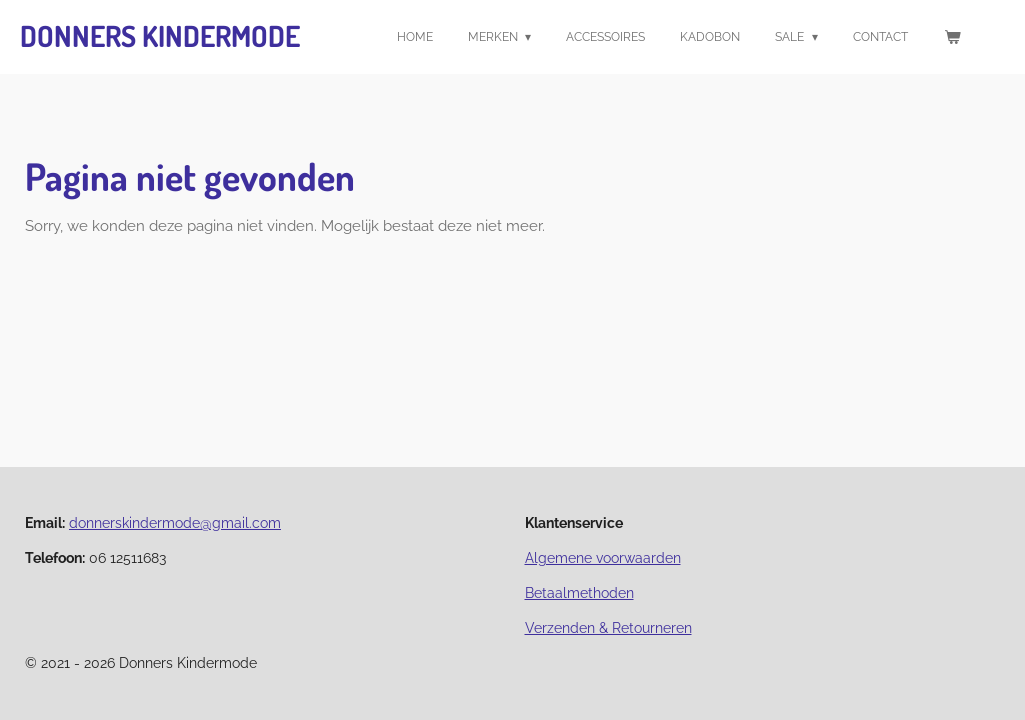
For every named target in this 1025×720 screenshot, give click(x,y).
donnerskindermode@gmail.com (175, 523)
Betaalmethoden (579, 593)
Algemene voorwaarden (603, 558)
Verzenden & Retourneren (608, 628)
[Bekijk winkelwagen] (951, 37)
